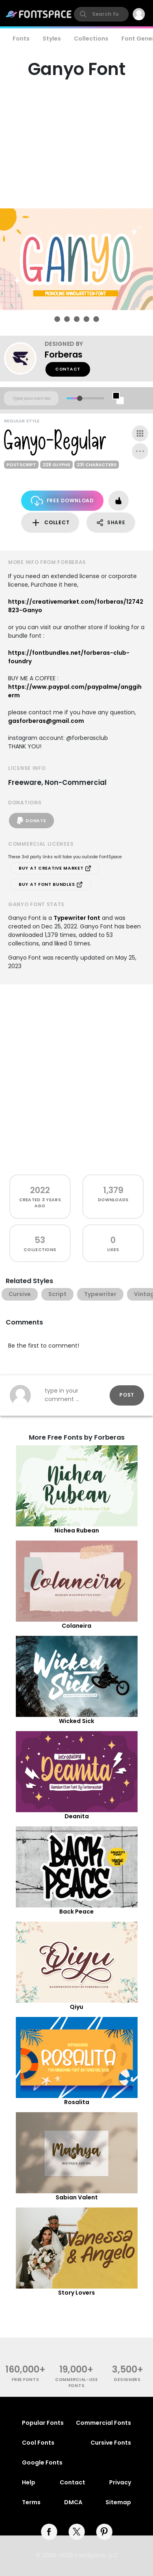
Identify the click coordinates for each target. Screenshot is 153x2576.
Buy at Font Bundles (51, 884)
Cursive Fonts (111, 2443)
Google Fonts (42, 2462)
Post (126, 1394)
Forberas (63, 354)
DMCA (73, 2502)
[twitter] (77, 2532)
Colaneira (76, 1626)
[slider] (79, 398)
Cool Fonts (38, 2443)
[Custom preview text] (31, 398)
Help (28, 2482)
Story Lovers (76, 2293)
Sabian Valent (77, 2197)
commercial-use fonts (76, 2383)
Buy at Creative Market (55, 868)
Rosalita (76, 2102)
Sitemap (118, 2502)
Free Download (62, 501)
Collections (91, 38)
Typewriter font (77, 918)
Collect (50, 523)
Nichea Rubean (76, 1530)
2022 (40, 1190)
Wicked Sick (76, 1721)
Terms (31, 2502)
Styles (52, 38)
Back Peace (76, 1911)
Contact (67, 369)
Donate (31, 820)
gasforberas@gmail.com (46, 721)
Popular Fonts (43, 2423)
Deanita (77, 1816)
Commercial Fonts (103, 2423)
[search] (101, 14)
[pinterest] (104, 2532)
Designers (127, 2380)
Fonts (21, 38)
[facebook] (49, 2532)
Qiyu (76, 2007)
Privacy (120, 2482)
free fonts (25, 2380)
